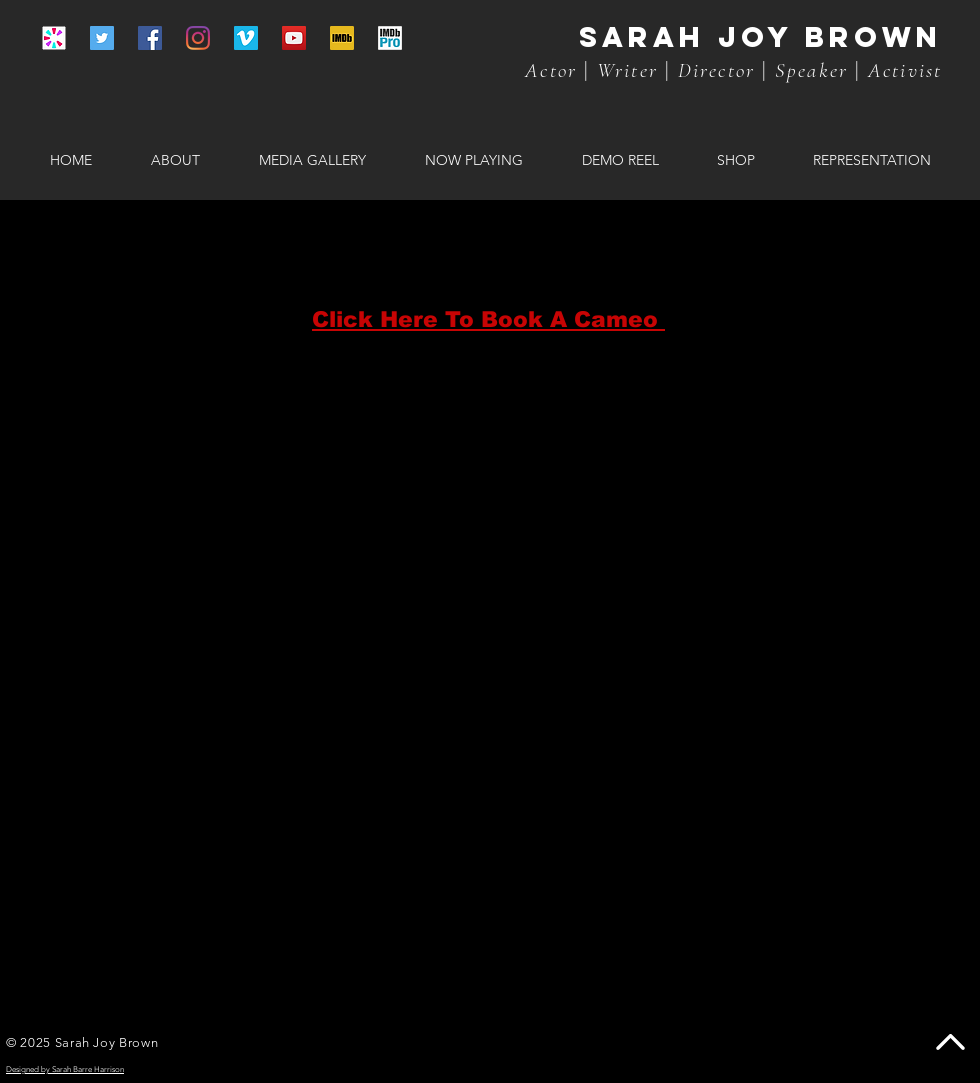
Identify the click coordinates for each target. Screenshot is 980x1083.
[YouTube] (294, 38)
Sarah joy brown (760, 37)
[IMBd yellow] (342, 38)
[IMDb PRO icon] (390, 38)
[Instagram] (198, 38)
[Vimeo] (246, 38)
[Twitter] (102, 38)
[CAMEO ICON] (54, 38)
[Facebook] (150, 38)
